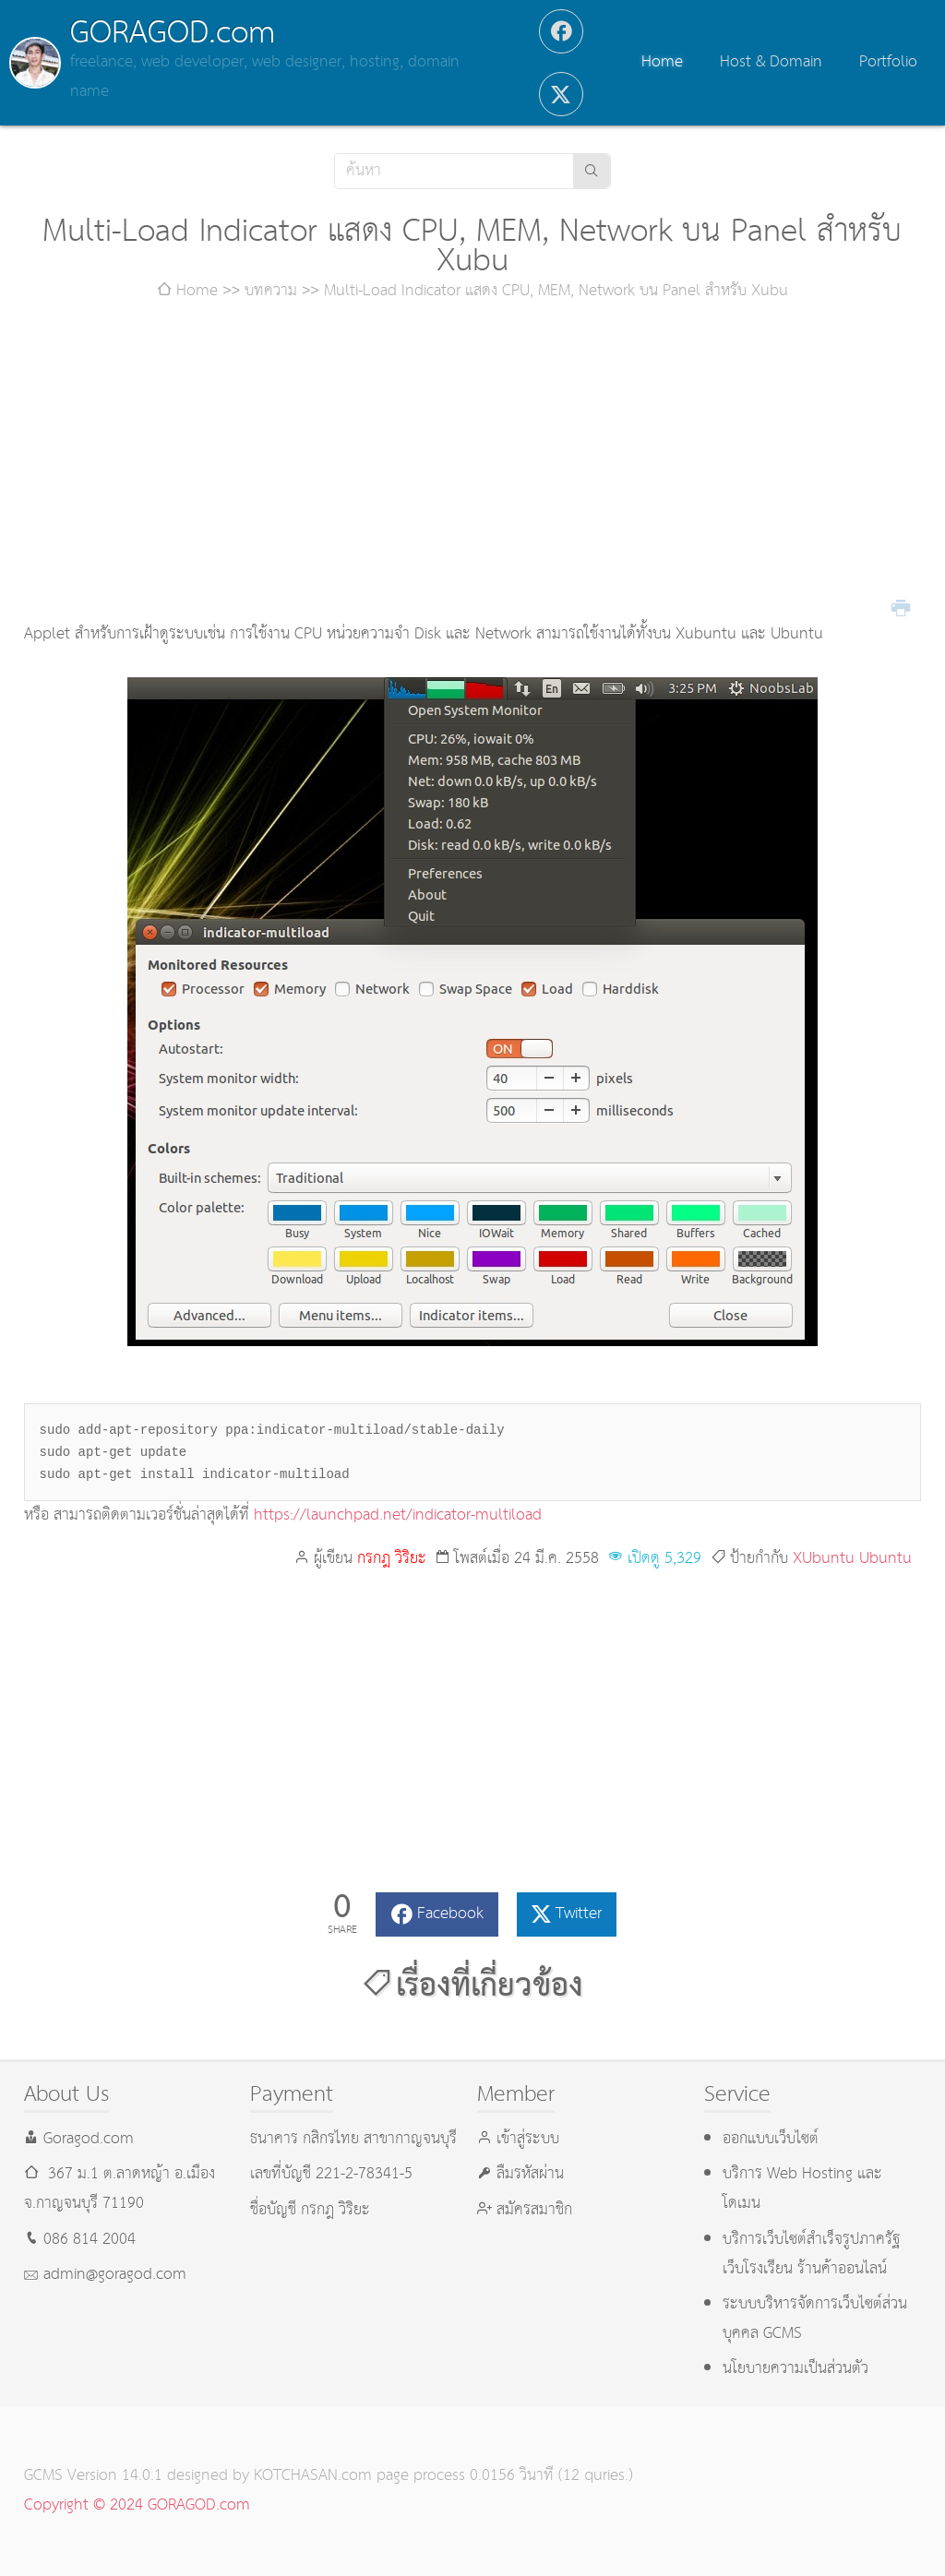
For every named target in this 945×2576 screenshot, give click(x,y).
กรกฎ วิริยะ (391, 1558)
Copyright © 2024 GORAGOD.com (137, 2505)
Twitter (579, 1914)
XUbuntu (824, 1558)
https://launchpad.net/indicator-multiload (398, 1515)
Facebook (450, 1914)
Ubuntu (885, 1558)
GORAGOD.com (172, 33)
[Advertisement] (473, 463)
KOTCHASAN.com (313, 2476)
